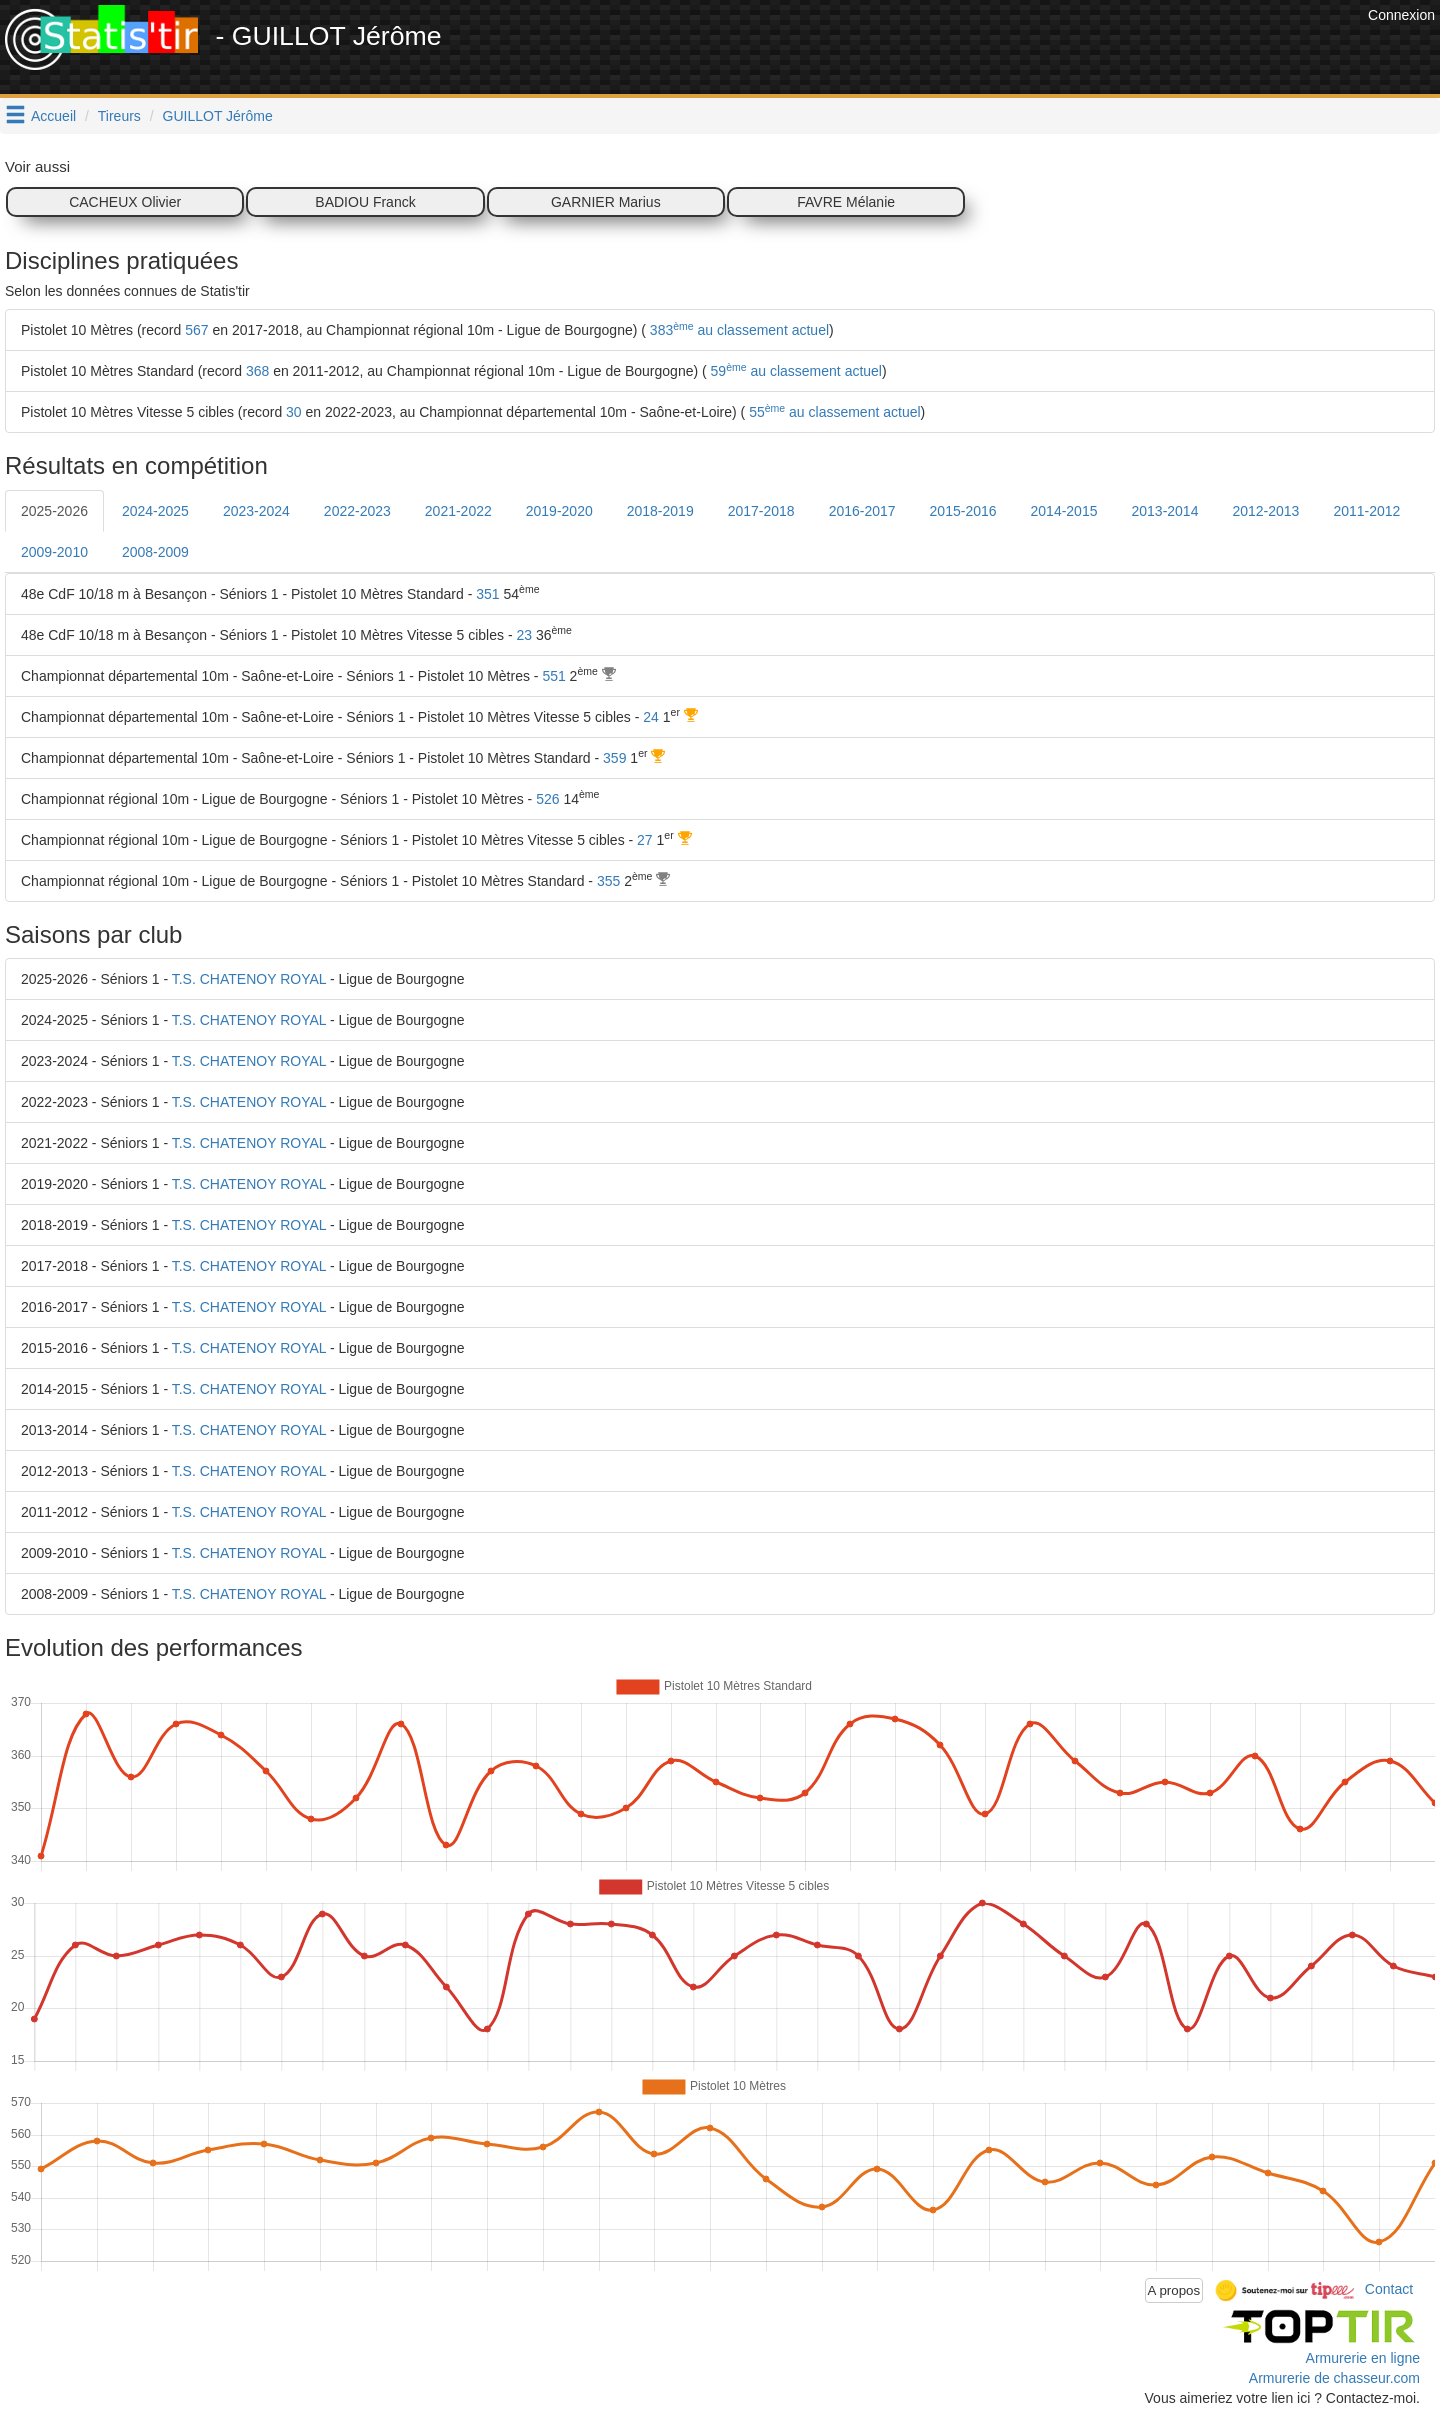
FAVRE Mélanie (846, 202)
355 (608, 881)
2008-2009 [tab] (155, 552)
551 (553, 676)
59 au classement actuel (794, 371)
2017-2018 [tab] (761, 511)
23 (524, 635)
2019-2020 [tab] (559, 511)
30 (294, 412)
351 (487, 594)
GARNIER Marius (606, 202)
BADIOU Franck (365, 202)
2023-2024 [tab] (256, 511)
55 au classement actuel (832, 412)
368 (257, 371)
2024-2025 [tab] (155, 511)
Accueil (53, 116)
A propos (1174, 2290)
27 (645, 840)
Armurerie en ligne (1363, 2358)
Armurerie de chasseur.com (1334, 2378)
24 (651, 717)
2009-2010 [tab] (54, 552)
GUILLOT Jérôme (218, 116)
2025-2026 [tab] (54, 511)
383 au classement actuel (737, 330)
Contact (1389, 2289)
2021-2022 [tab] (458, 511)
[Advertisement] (999, 50)
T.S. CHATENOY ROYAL (249, 979)
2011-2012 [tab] (1366, 511)
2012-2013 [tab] (1265, 511)
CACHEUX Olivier (125, 202)
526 (547, 799)
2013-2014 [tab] (1164, 511)
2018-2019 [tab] (660, 511)
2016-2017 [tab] (862, 511)
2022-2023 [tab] (357, 511)
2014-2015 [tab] (1064, 511)
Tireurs (119, 116)
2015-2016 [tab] (963, 511)
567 (196, 330)
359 (614, 758)
